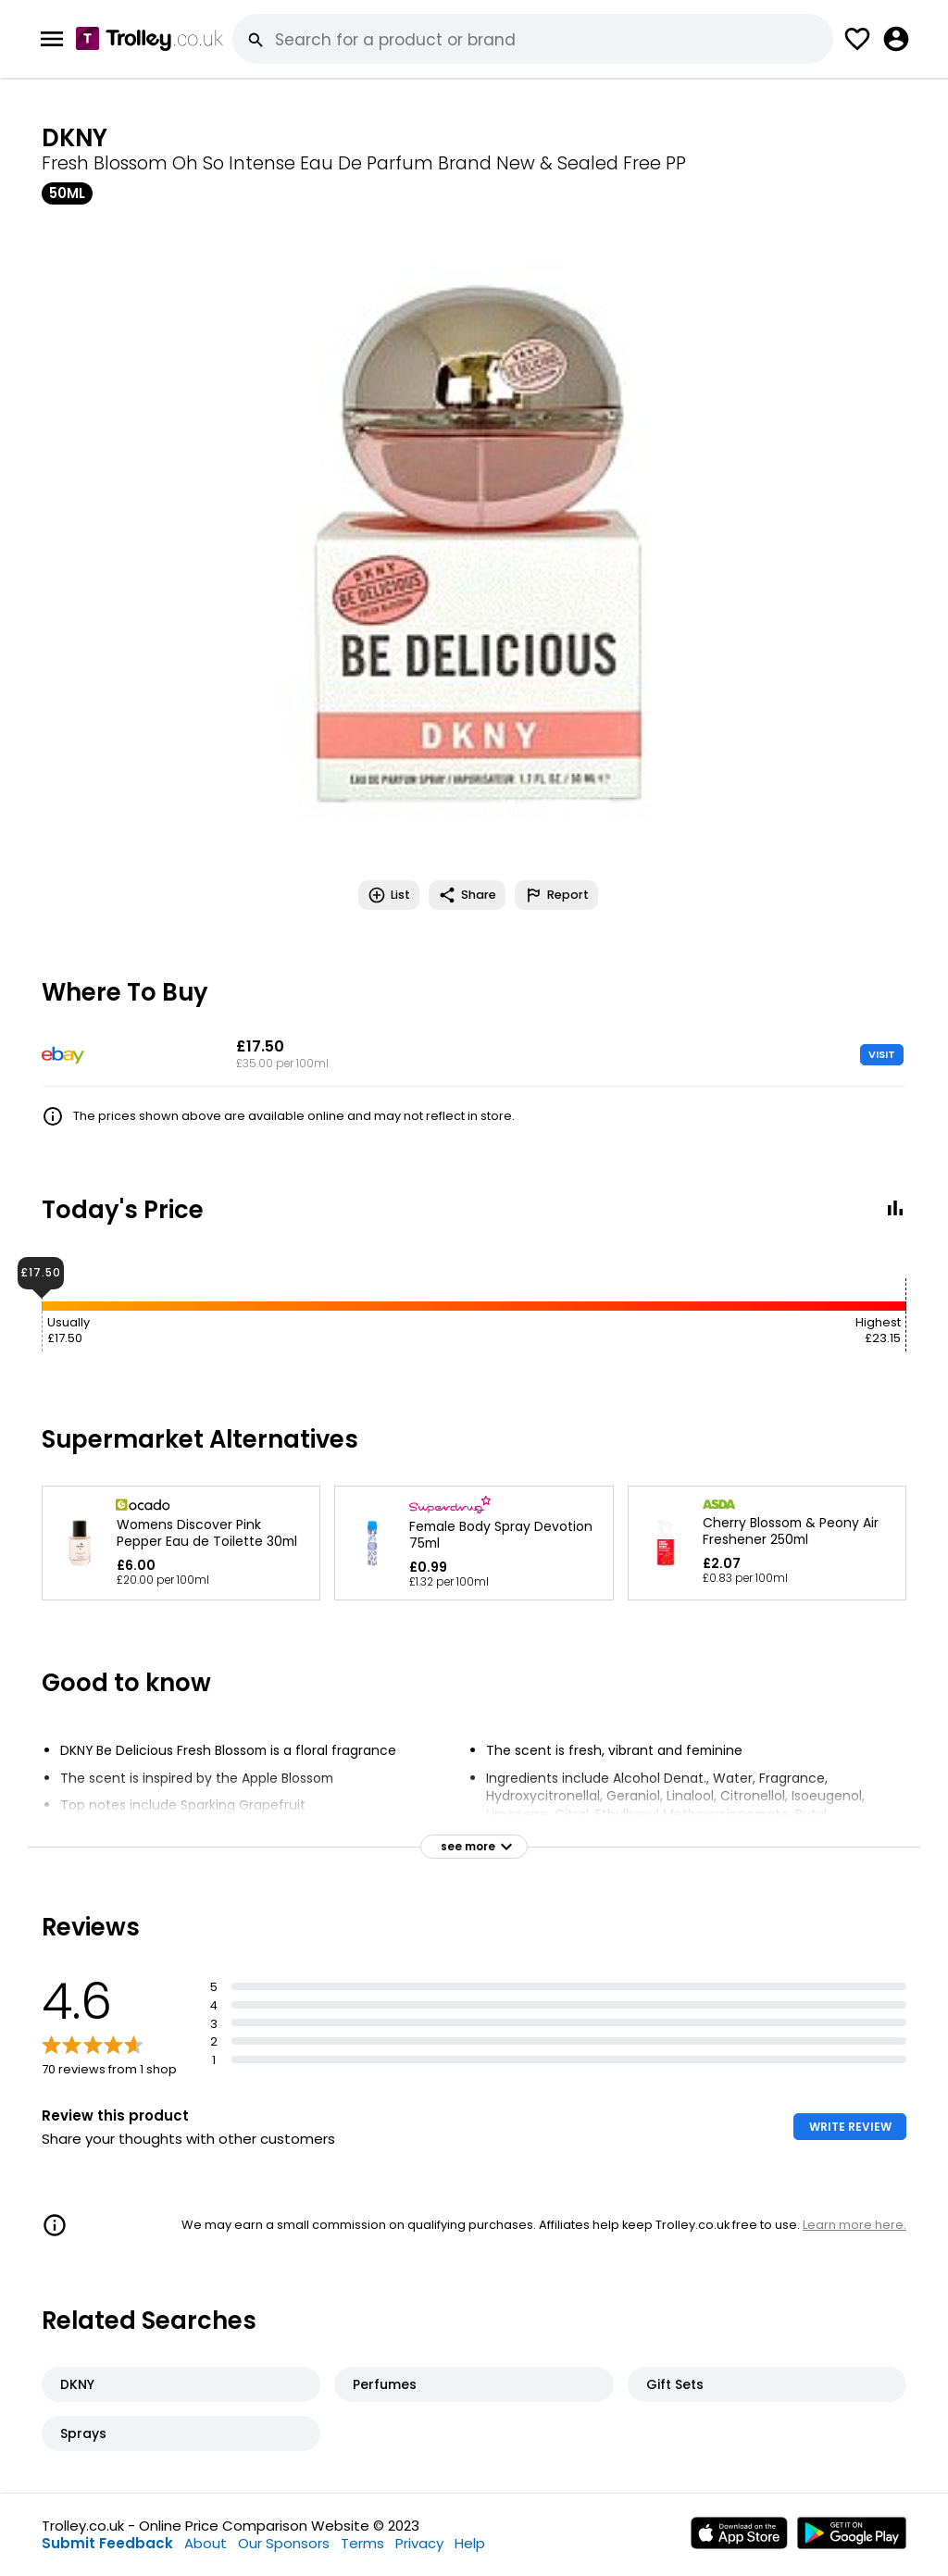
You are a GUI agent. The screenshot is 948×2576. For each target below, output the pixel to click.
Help (470, 2543)
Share (467, 895)
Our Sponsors (284, 2543)
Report (556, 895)
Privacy (419, 2543)
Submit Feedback (107, 2543)
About (205, 2543)
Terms (362, 2543)
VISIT (881, 1054)
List (389, 895)
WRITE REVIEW (850, 2126)
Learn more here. (854, 2225)
